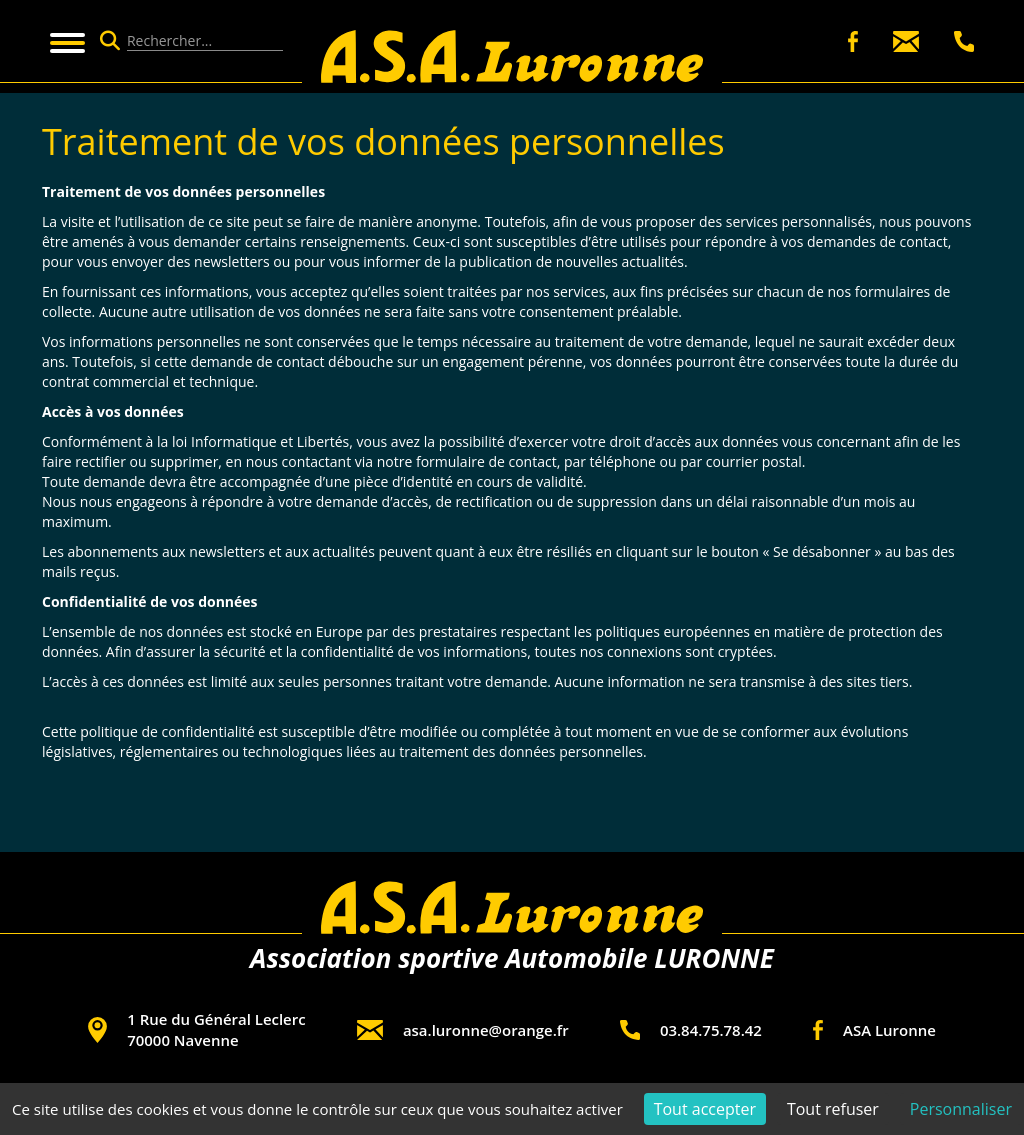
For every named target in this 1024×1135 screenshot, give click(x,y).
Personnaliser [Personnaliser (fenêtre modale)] (961, 1109)
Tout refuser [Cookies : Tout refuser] (833, 1109)
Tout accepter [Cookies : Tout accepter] (705, 1109)
